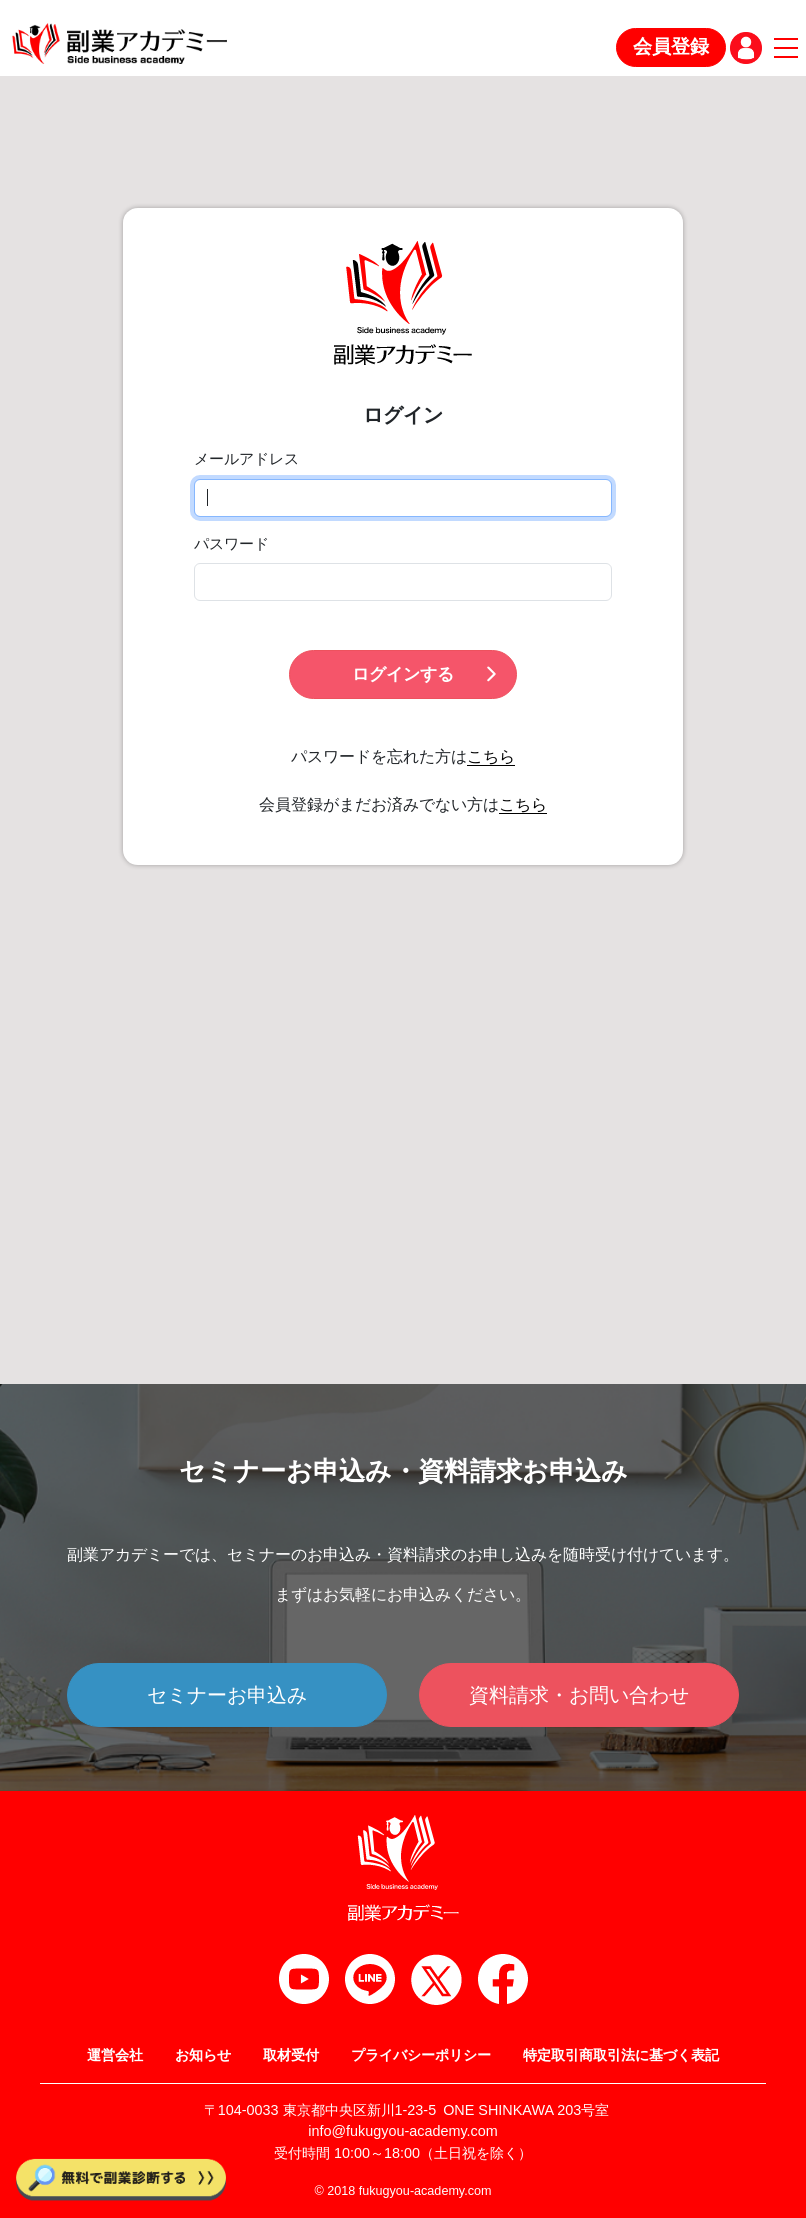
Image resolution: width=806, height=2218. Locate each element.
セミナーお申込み (227, 1695)
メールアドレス (246, 459)
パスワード (231, 544)
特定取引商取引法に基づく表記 (621, 2055)
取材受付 (291, 2055)
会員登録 (671, 46)
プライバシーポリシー (421, 2055)
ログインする (426, 674)
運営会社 (115, 2055)
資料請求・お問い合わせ (579, 1695)
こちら (491, 756)
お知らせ (203, 2055)
